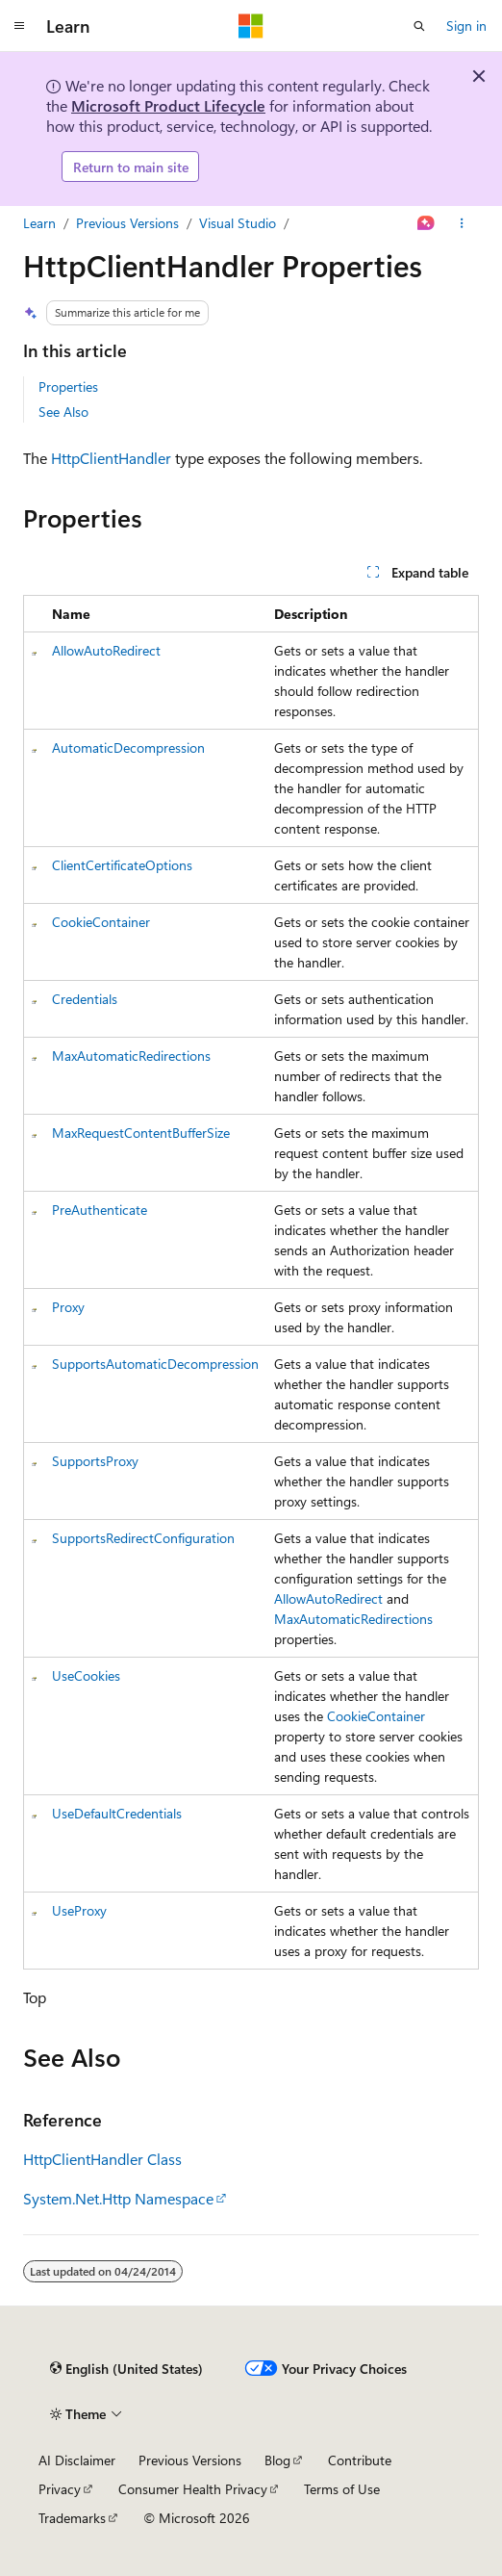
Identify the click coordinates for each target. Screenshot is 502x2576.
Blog (277, 2460)
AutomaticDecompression (128, 747)
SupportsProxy (95, 1461)
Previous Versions (127, 223)
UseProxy (79, 1910)
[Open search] (419, 26)
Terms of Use (342, 2489)
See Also (63, 411)
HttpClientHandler (111, 458)
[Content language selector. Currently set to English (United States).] (126, 2368)
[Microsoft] (251, 26)
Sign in (466, 25)
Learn (39, 223)
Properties (68, 386)
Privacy (59, 2489)
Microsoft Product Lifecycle (168, 105)
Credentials (84, 999)
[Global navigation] (19, 26)
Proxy (68, 1307)
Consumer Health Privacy (192, 2489)
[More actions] (462, 223)
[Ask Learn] (426, 223)
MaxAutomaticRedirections (131, 1055)
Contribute (359, 2460)
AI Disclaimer (76, 2460)
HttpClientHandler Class (102, 2159)
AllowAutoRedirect (106, 650)
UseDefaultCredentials (117, 1813)
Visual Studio (237, 223)
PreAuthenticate (99, 1209)
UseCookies (86, 1675)
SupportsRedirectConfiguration (143, 1538)
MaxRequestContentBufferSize (141, 1132)
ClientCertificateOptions (122, 865)
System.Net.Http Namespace (118, 2198)
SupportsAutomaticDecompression (155, 1363)
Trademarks (72, 2518)
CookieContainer (101, 922)
